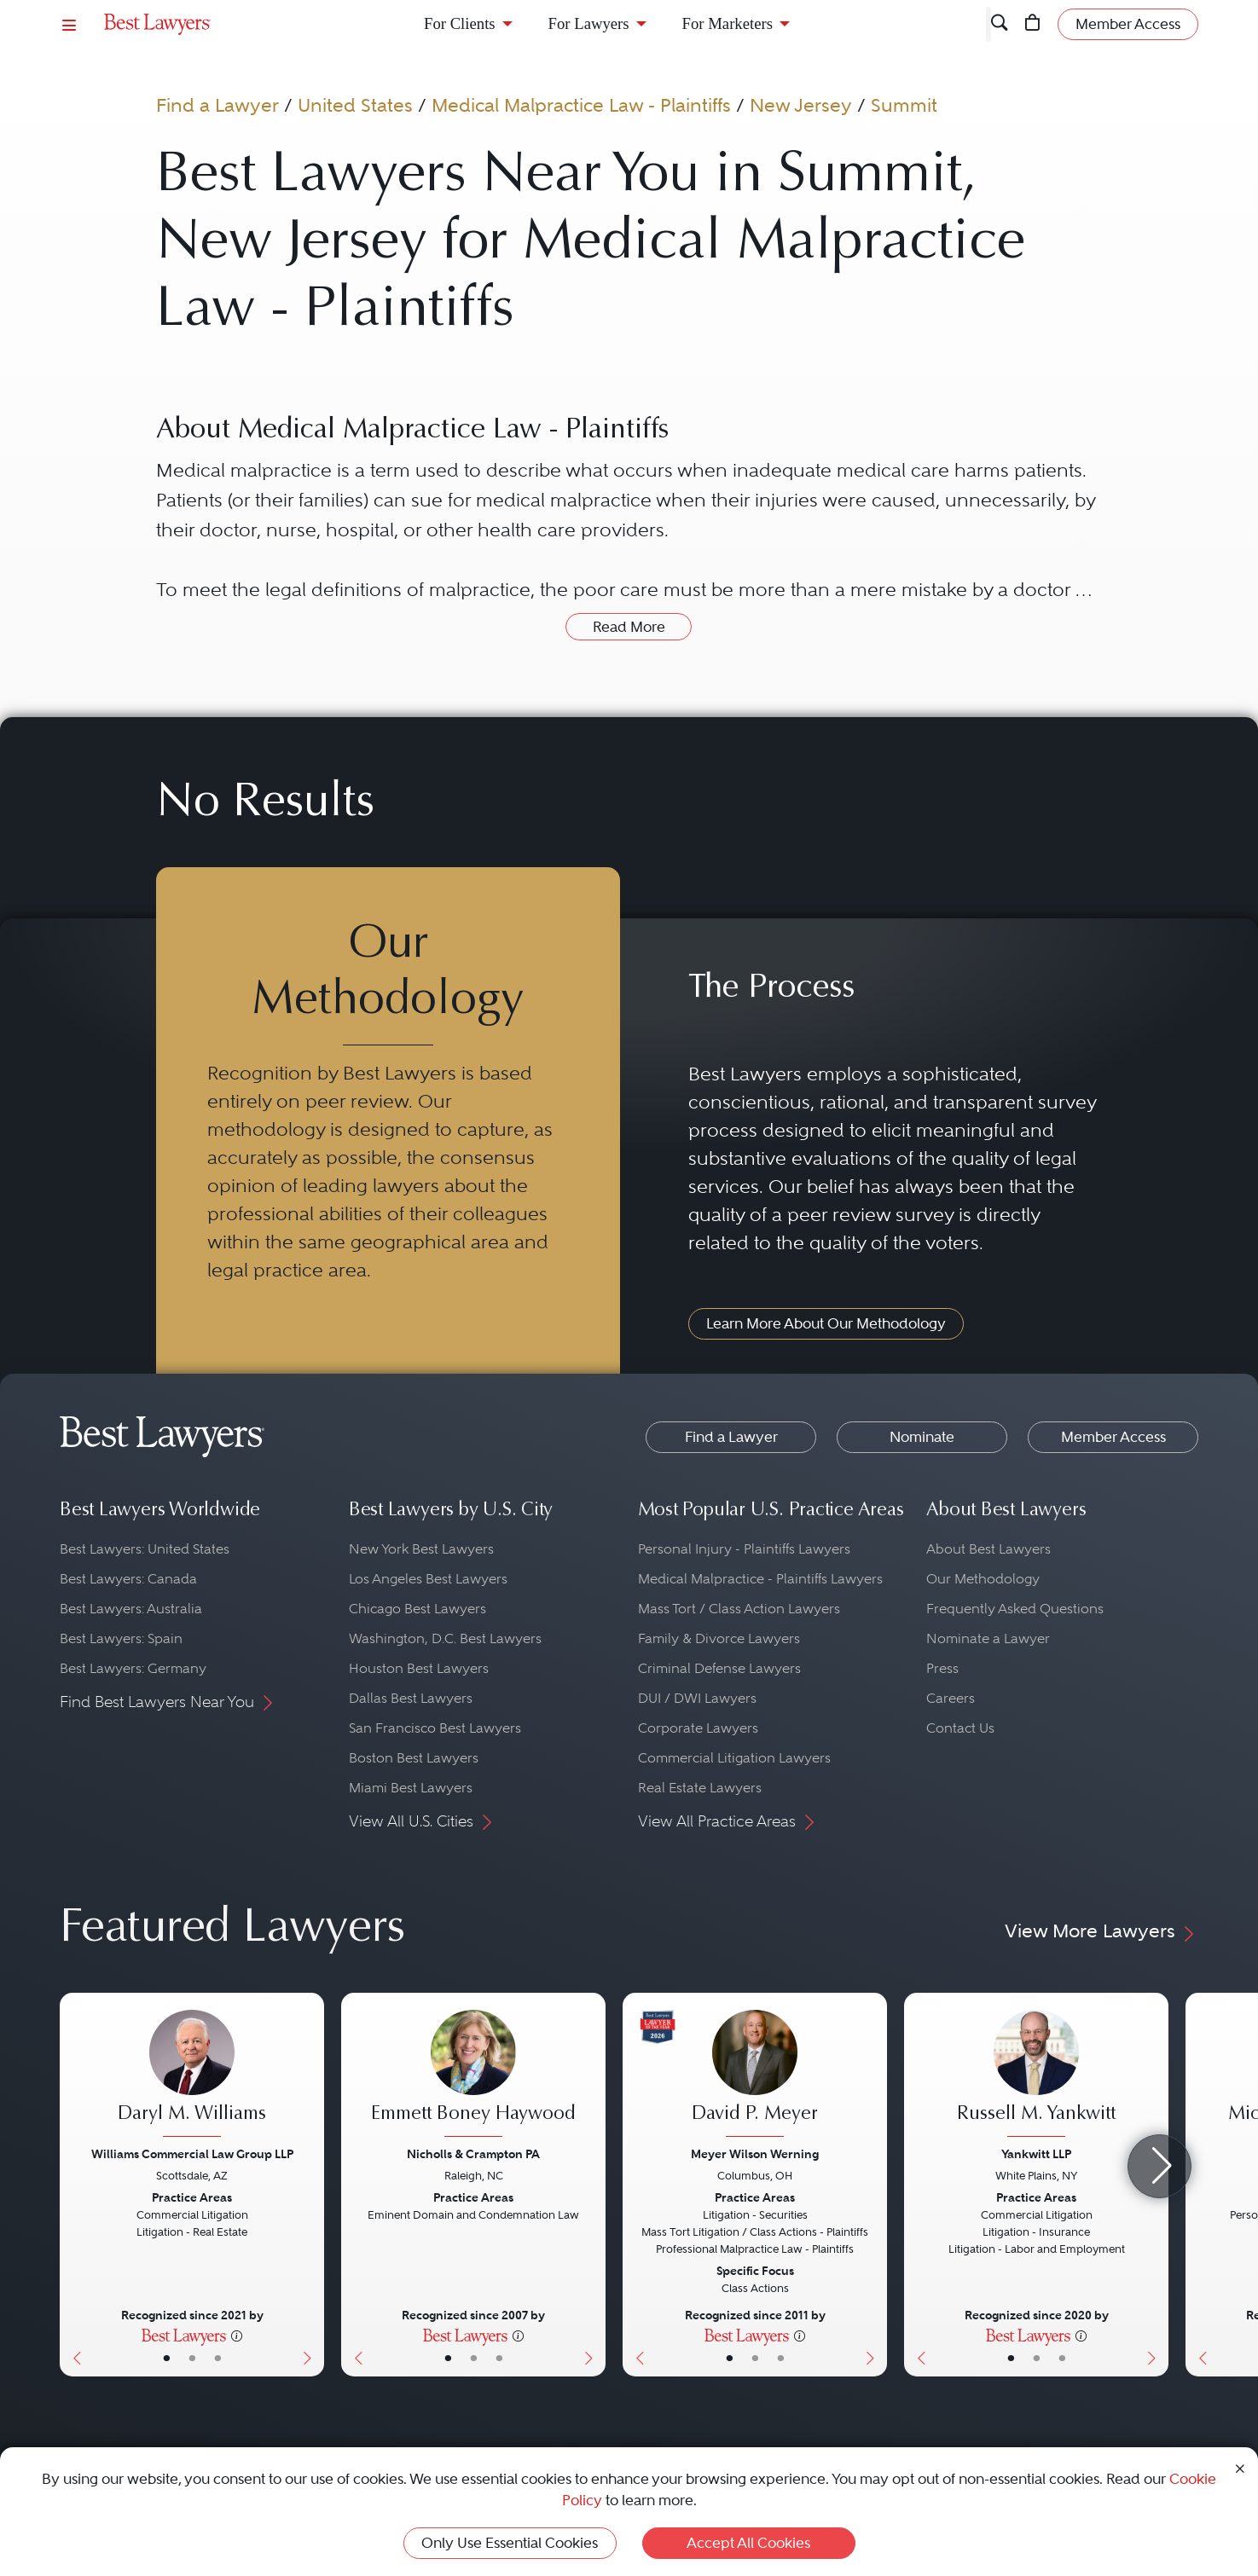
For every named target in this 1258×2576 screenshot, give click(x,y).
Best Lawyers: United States (144, 1549)
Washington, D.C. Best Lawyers (445, 1638)
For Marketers (727, 23)
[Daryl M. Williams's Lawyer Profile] (192, 2075)
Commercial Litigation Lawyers (734, 1758)
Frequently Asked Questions (1015, 1609)
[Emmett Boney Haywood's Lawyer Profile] (473, 2075)
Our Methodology (983, 1579)
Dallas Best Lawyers (410, 1698)
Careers (950, 1698)
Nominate (922, 1436)
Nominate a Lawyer (988, 1638)
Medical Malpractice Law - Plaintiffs (581, 105)
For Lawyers (588, 23)
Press (942, 1668)
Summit (904, 105)
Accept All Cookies (748, 2542)
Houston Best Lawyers (419, 1668)
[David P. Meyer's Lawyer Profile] (755, 2075)
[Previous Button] (73, 2184)
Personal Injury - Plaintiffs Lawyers (744, 1549)
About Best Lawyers (988, 1549)
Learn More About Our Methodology (826, 1323)
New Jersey (801, 105)
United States (355, 105)
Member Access (1113, 1436)
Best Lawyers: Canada (128, 1579)
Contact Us (960, 1728)
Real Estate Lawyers (700, 1788)
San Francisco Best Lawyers (435, 1728)
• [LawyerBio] (192, 2357)
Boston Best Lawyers (413, 1758)
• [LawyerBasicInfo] (166, 2357)
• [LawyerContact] (218, 2357)
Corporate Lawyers (698, 1728)
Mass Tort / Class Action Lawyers (739, 1609)
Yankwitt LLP (1036, 2154)
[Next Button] (311, 2184)
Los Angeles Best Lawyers (428, 1579)
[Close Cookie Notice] (1240, 2467)
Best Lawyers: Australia (131, 1609)
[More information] (236, 2334)
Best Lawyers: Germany (133, 1668)
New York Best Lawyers (421, 1549)
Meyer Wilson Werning (755, 2154)
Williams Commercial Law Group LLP (192, 2154)
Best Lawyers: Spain (121, 1638)
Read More (629, 626)
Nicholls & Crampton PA (473, 2154)
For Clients (460, 23)
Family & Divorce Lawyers (719, 1638)
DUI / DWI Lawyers (697, 1698)
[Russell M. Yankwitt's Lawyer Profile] (1036, 2075)
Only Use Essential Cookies (509, 2542)
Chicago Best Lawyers (417, 1609)
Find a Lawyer (217, 105)
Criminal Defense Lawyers (719, 1668)
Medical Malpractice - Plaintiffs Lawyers (760, 1579)
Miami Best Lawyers (410, 1788)
